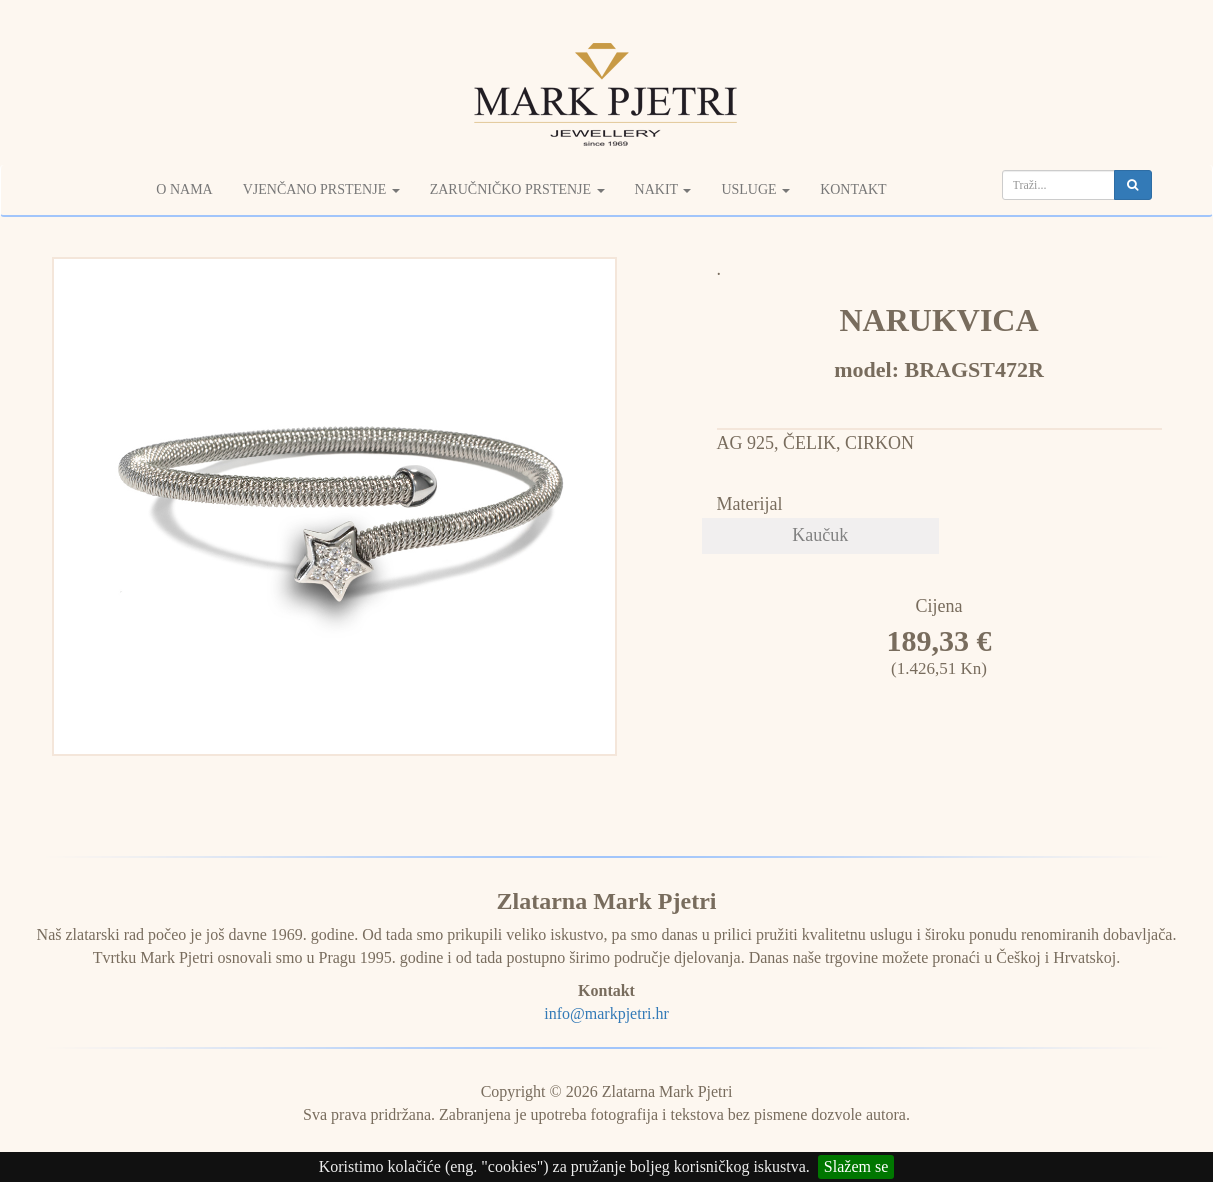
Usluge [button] (755, 189)
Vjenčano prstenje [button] (321, 189)
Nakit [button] (663, 189)
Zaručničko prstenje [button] (517, 189)
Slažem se (856, 1166)
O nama (184, 189)
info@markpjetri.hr (606, 1013)
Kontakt (853, 189)
